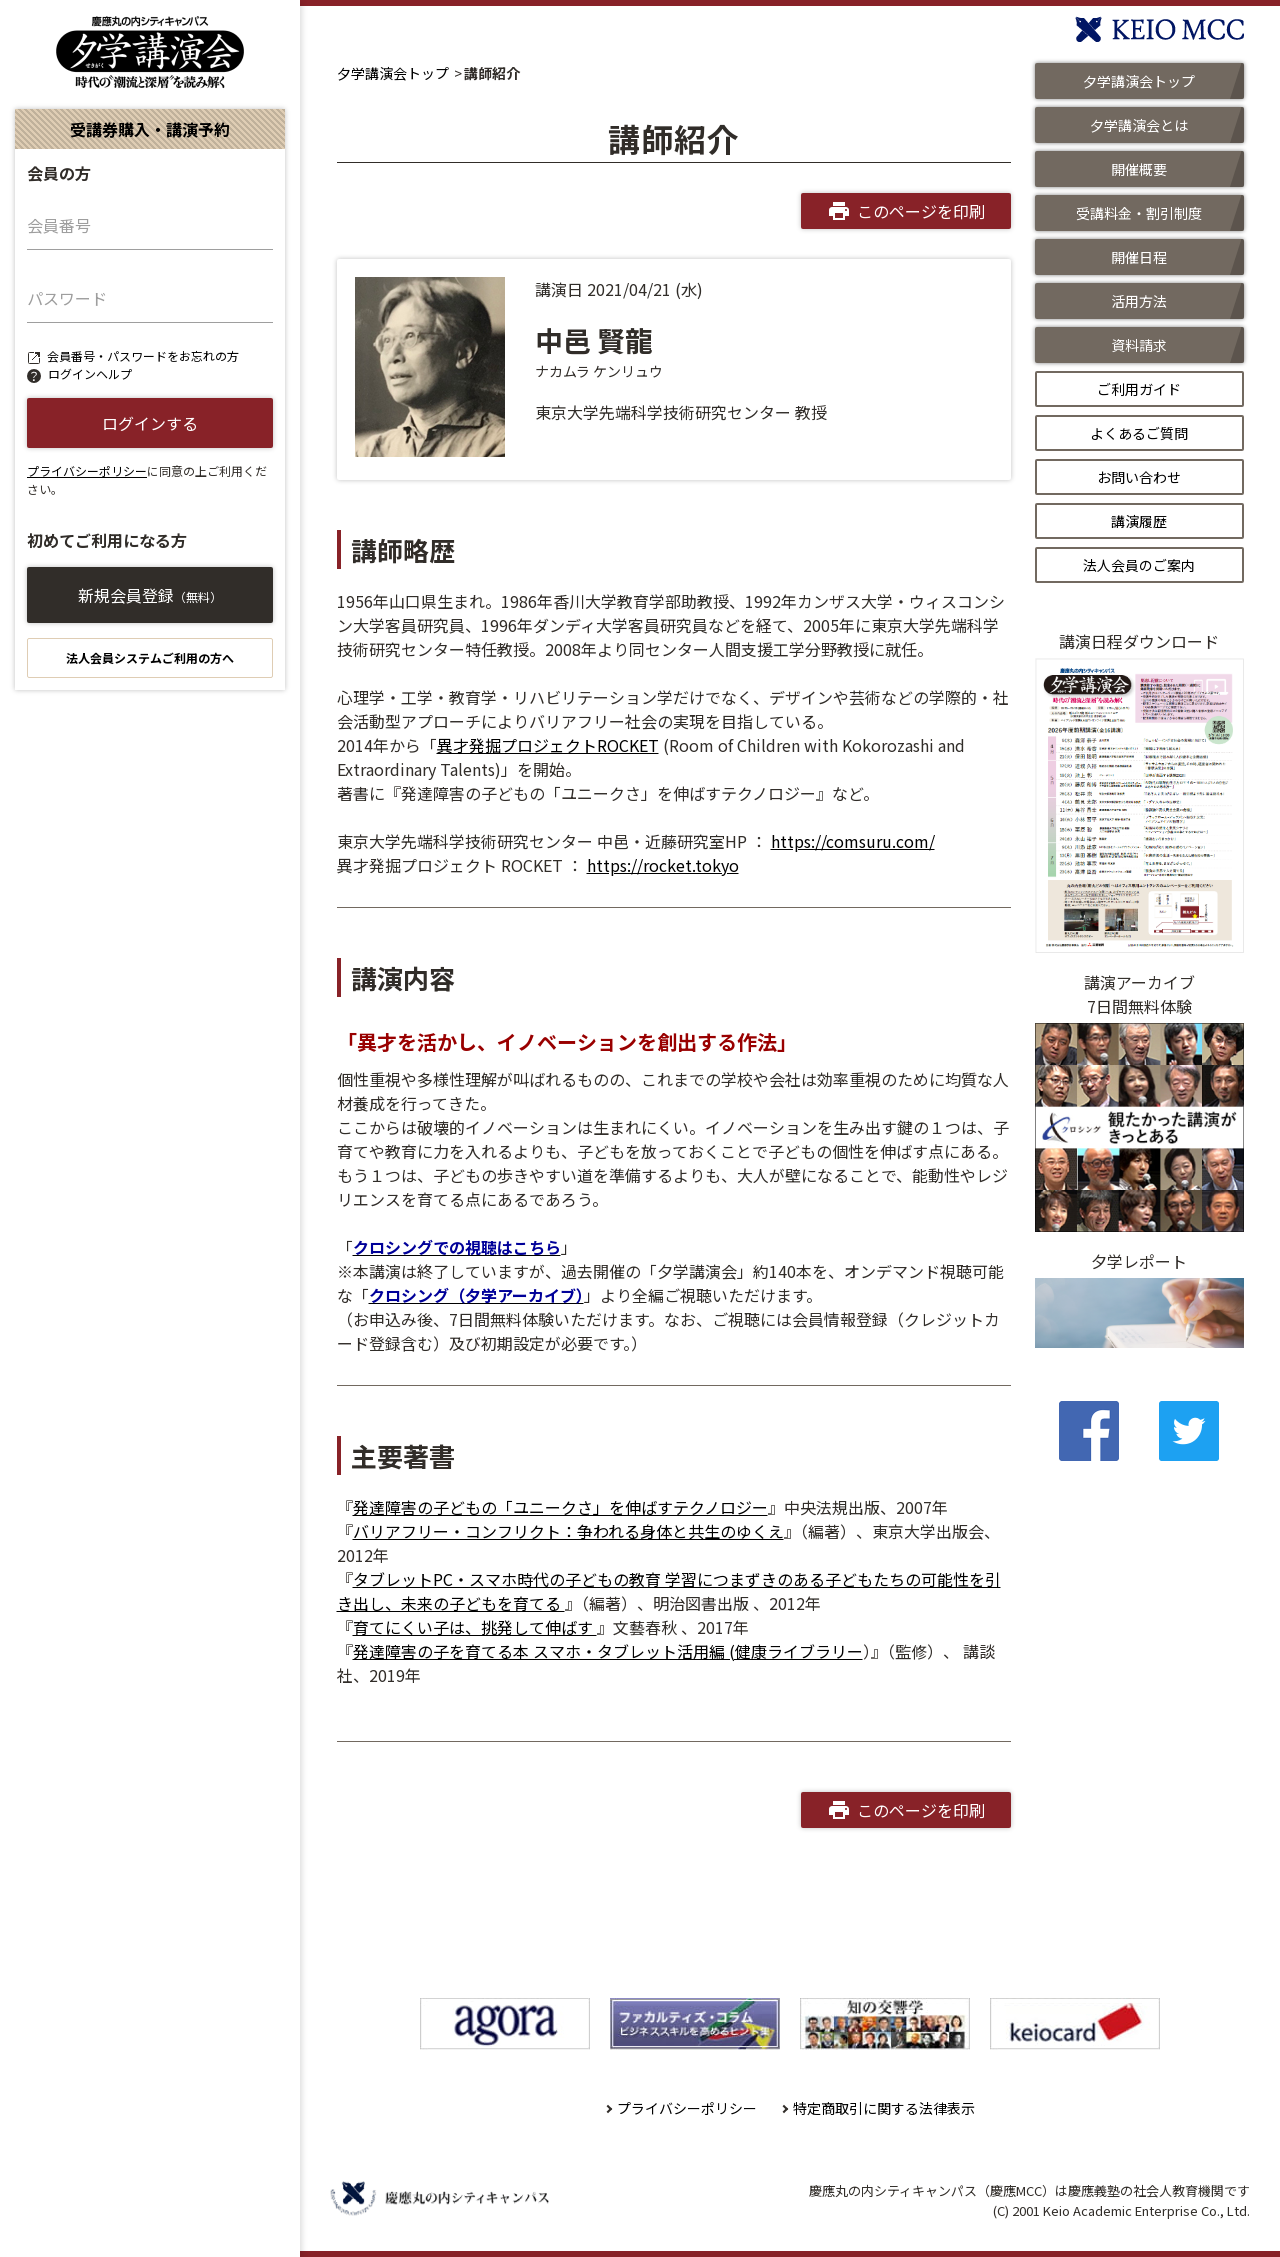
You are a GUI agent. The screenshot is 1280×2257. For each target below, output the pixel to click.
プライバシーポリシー (87, 470)
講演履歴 (1139, 521)
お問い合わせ (1139, 477)
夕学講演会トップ (393, 73)
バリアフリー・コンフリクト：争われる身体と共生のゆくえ (568, 1531)
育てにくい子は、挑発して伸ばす (475, 1627)
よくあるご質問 (1139, 433)
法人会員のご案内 (1139, 565)
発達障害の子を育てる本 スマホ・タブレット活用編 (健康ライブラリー (608, 1651)
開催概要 (1139, 169)
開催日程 (1139, 257)
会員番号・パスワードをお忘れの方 (143, 355)
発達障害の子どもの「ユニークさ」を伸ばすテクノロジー (560, 1507)
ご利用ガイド (1139, 389)
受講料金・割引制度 (1139, 213)
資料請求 (1139, 345)
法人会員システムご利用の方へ (150, 657)
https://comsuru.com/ (853, 841)
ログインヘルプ (90, 373)
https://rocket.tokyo (663, 865)
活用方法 (1139, 301)
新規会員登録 (150, 595)
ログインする (150, 423)
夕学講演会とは (1139, 125)
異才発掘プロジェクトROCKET (548, 745)
